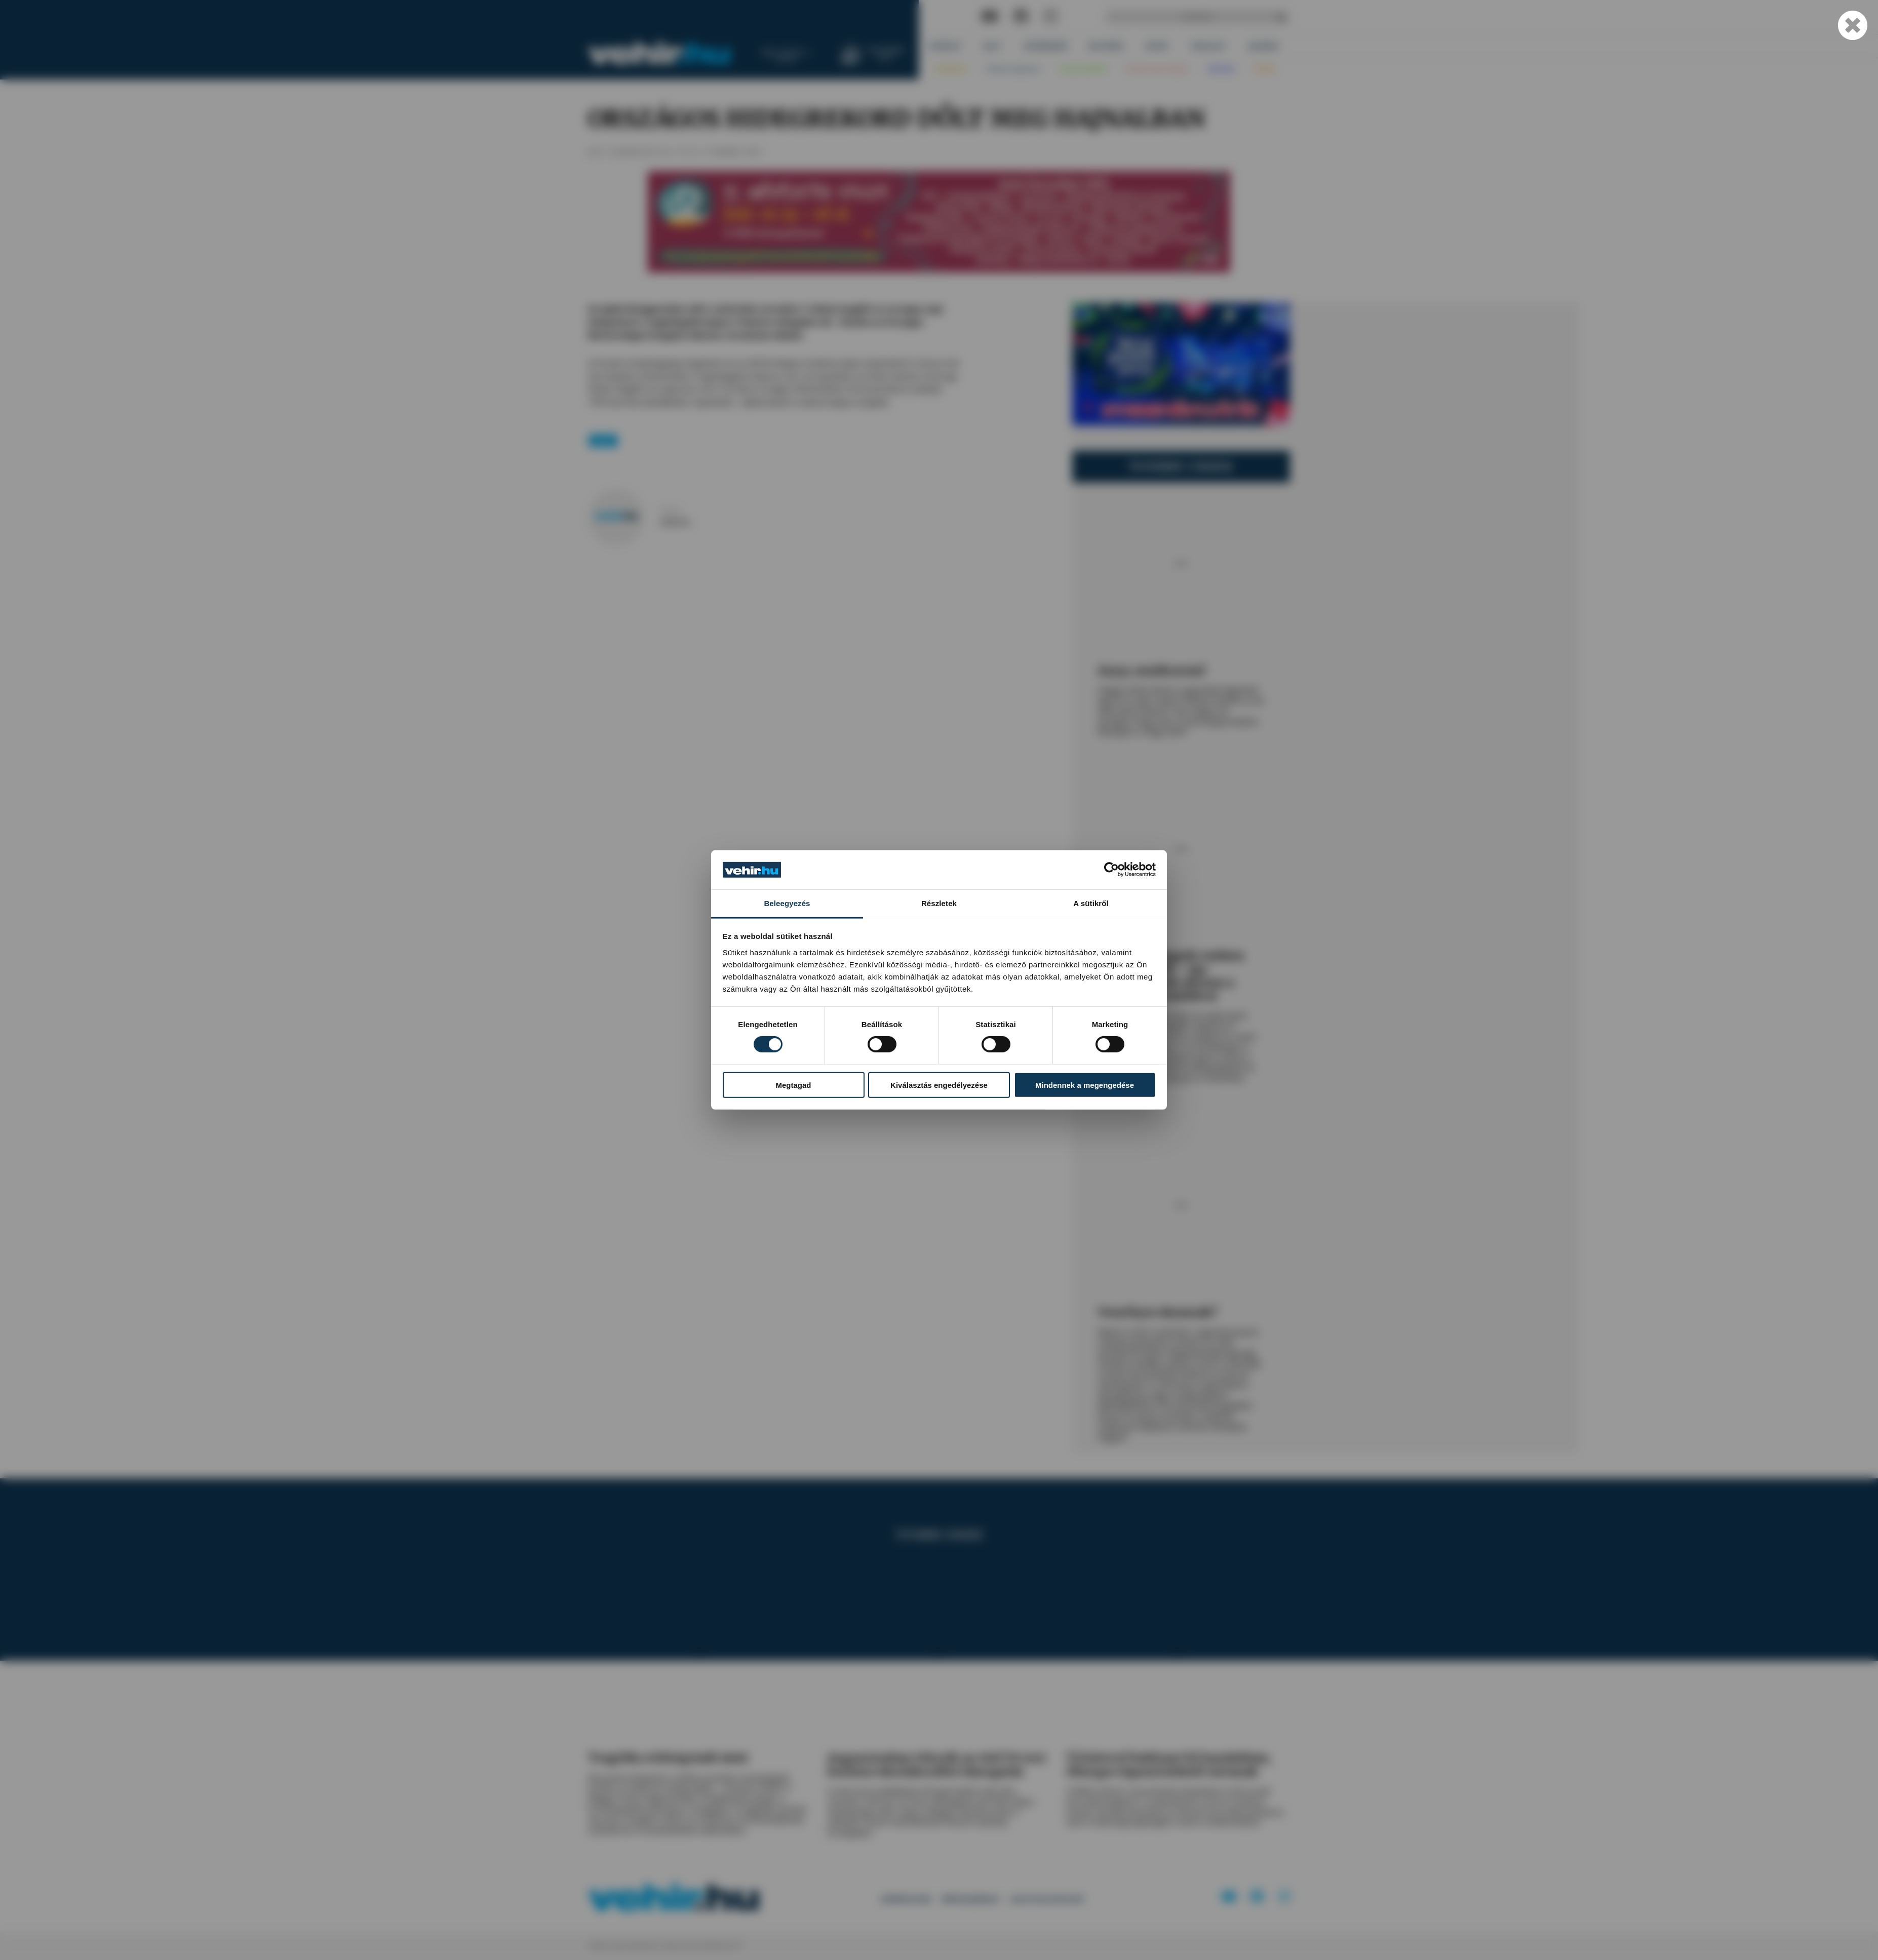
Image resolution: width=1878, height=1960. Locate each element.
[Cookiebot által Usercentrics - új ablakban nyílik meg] (1111, 869)
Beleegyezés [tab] (787, 903)
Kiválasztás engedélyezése (939, 1084)
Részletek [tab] (939, 903)
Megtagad (793, 1084)
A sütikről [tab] (1091, 903)
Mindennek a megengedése (1084, 1084)
